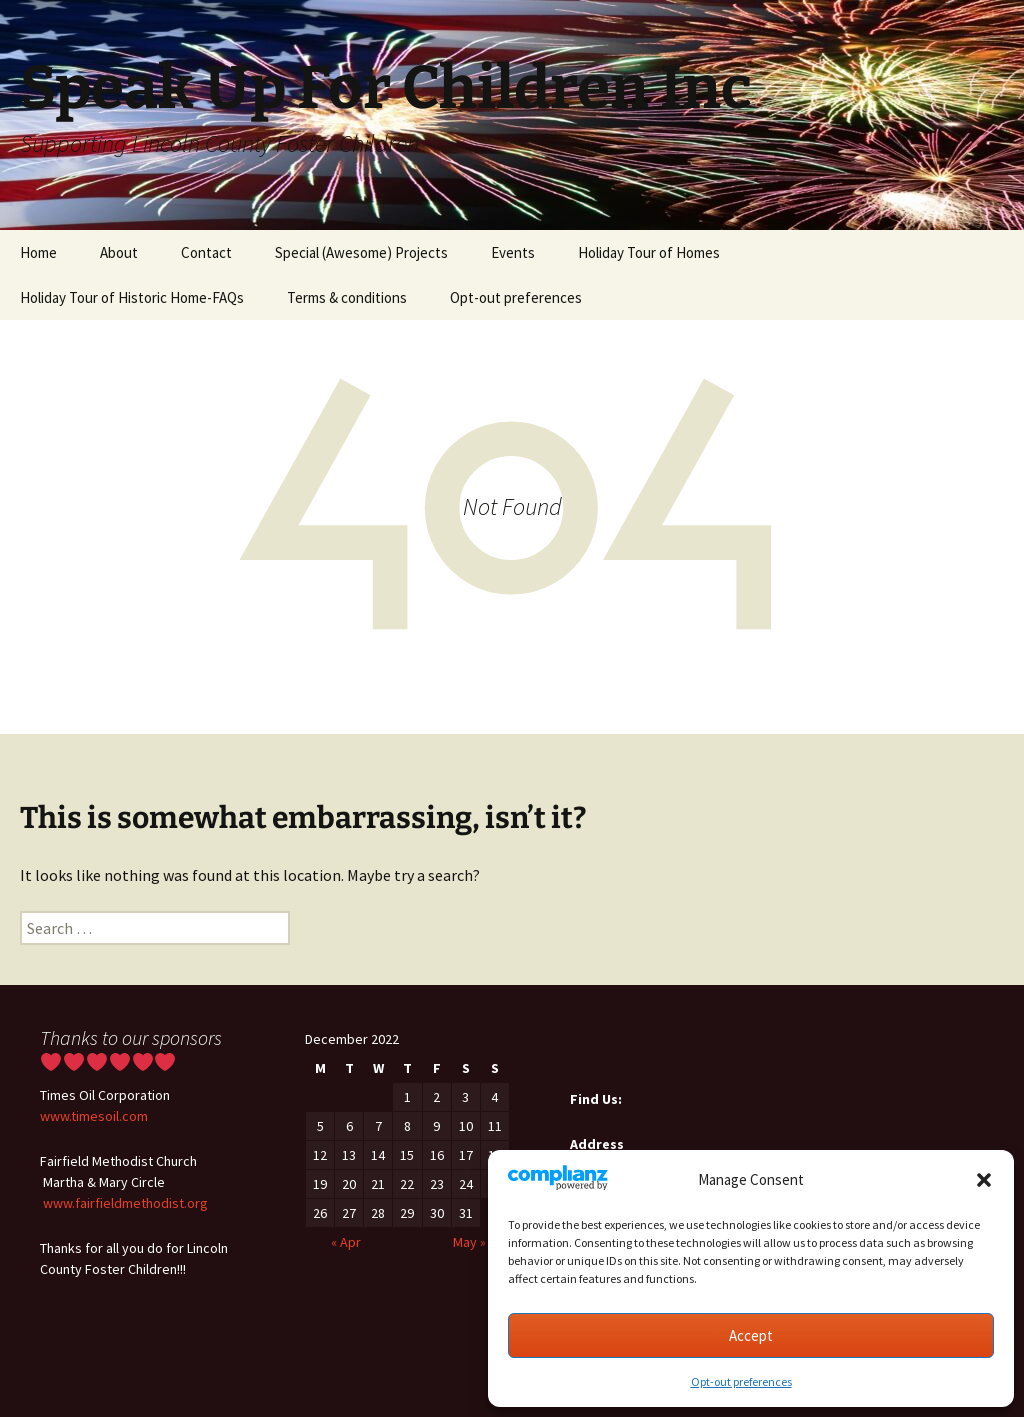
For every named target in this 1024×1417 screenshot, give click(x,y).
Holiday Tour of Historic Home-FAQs (132, 297)
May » (469, 1242)
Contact (206, 252)
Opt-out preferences (741, 1381)
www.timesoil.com (94, 1116)
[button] (984, 1180)
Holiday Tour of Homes (649, 252)
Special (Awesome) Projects (361, 252)
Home (38, 252)
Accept (751, 1335)
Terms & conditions (347, 297)
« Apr (346, 1242)
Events (513, 252)
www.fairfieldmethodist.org (125, 1203)
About (119, 252)
